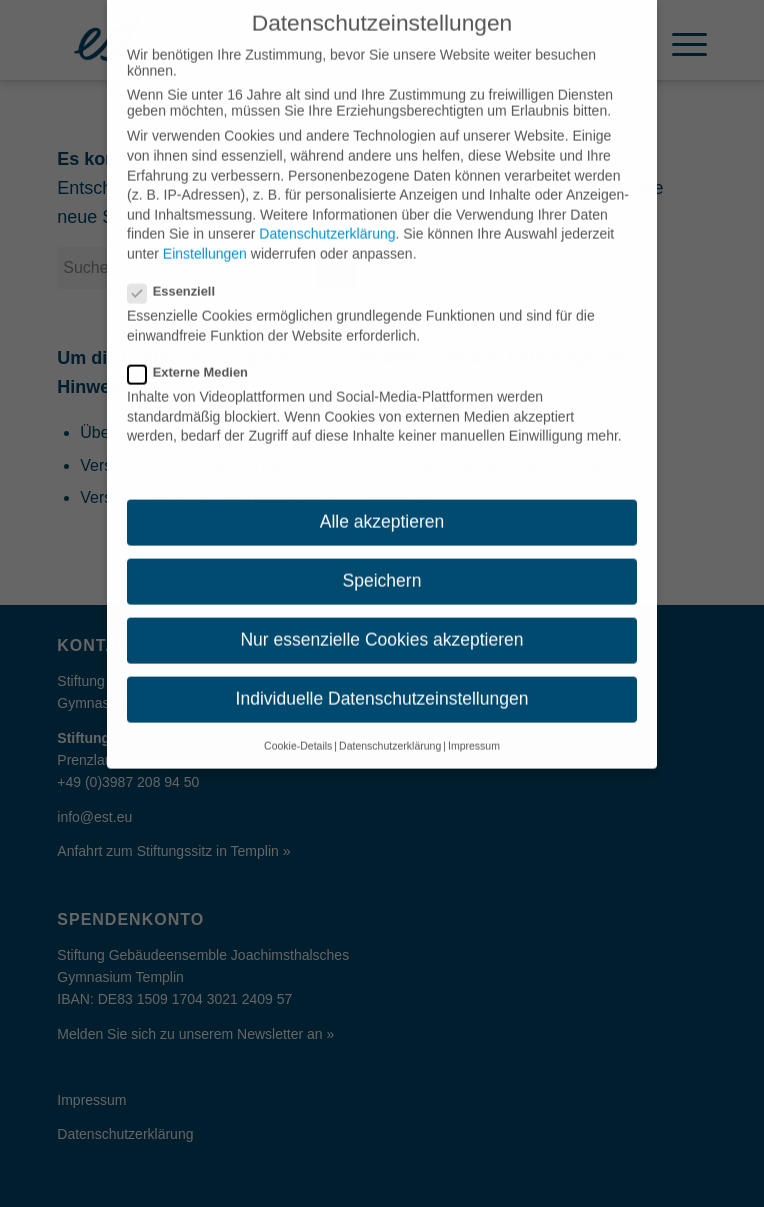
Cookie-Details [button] (298, 727)
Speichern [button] (382, 563)
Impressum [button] (474, 727)
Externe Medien (196, 354)
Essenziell (179, 273)
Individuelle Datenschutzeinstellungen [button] (382, 681)
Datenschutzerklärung (327, 216)
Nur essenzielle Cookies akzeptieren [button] (381, 622)
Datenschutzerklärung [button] (390, 727)
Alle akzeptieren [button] (382, 504)
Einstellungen (205, 236)
